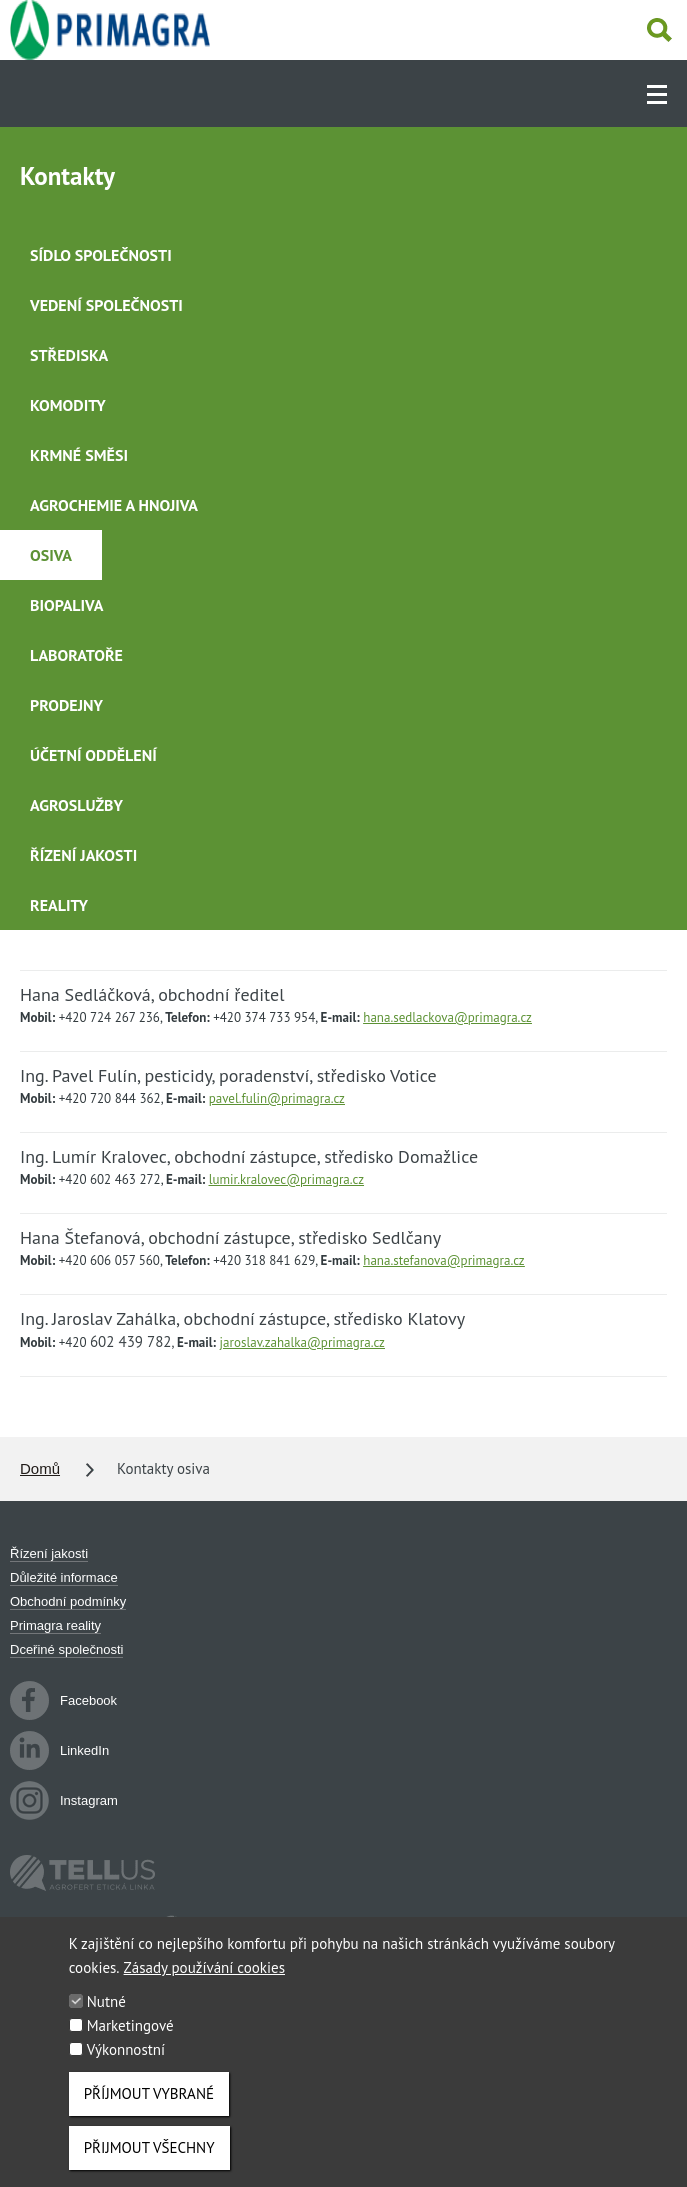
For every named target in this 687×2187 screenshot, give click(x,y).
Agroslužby (76, 805)
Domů (40, 1468)
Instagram (64, 1801)
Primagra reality (55, 1625)
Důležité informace (64, 1577)
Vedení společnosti (106, 305)
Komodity (68, 405)
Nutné (106, 2018)
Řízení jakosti (83, 855)
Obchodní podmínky (68, 1601)
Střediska (69, 355)
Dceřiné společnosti (66, 1649)
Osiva (51, 555)
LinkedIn (59, 1750)
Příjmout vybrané (149, 2110)
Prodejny (66, 705)
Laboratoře (76, 655)
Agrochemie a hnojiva (114, 505)
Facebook (63, 1700)
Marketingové (130, 2042)
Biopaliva (66, 605)
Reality (59, 905)
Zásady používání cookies (204, 1984)
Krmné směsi (79, 455)
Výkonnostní (126, 2066)
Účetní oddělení (93, 755)
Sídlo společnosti (101, 255)
